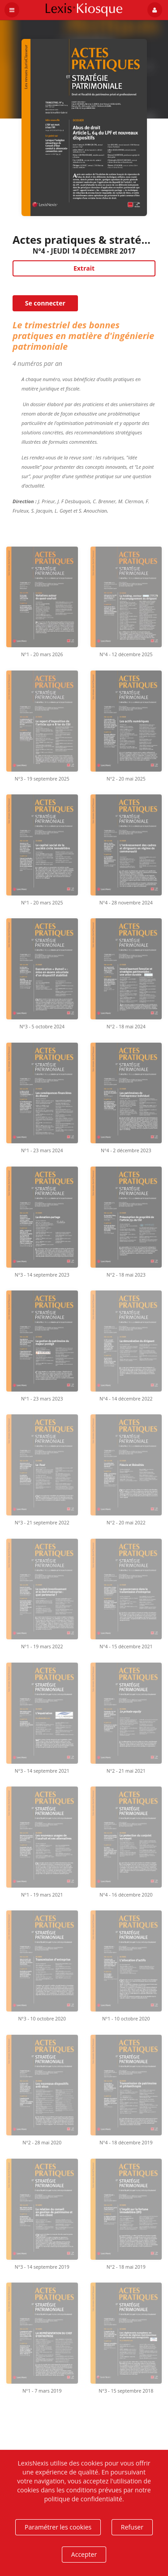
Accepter (84, 2554)
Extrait (84, 268)
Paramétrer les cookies (58, 2527)
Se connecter (45, 303)
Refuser (132, 2527)
